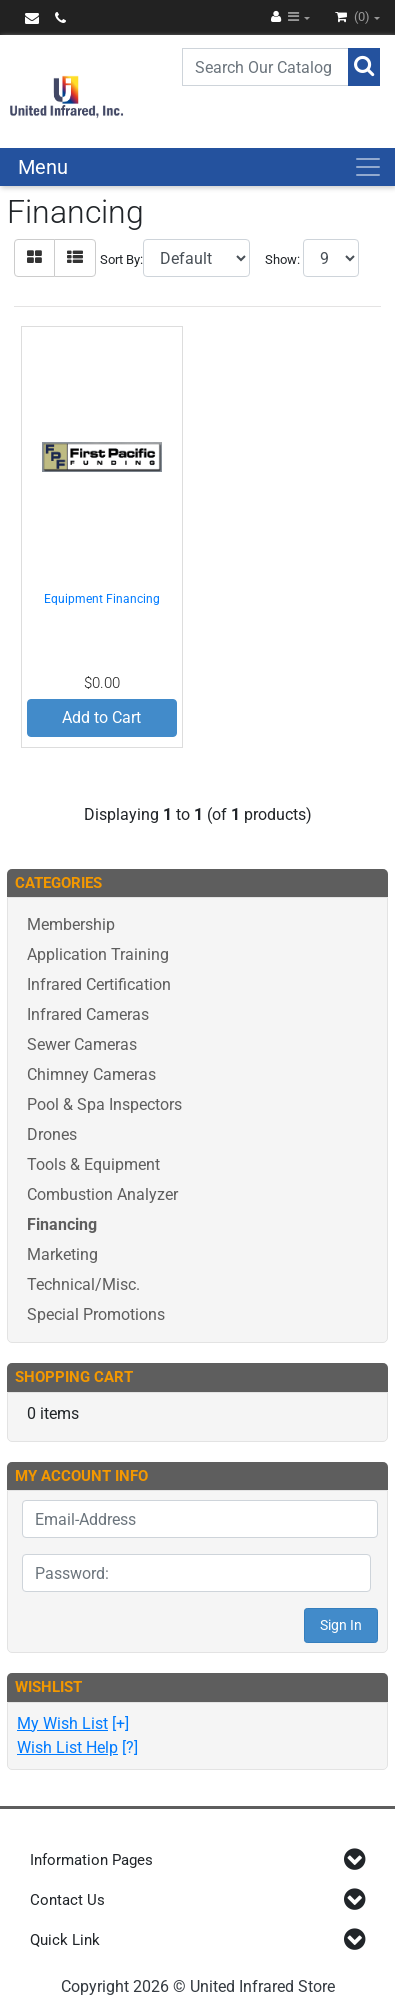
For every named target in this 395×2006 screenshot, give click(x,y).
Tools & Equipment (93, 1164)
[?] (77, 1747)
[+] (73, 1723)
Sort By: (121, 259)
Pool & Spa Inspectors (104, 1104)
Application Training (98, 954)
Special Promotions (96, 1314)
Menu (43, 167)
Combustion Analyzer (102, 1194)
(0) (354, 16)
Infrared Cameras (88, 1014)
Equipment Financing (102, 599)
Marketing (62, 1254)
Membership (71, 924)
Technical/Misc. (83, 1284)
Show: (282, 259)
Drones (52, 1134)
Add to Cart (101, 717)
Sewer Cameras (82, 1044)
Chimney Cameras (91, 1074)
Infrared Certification (99, 984)
